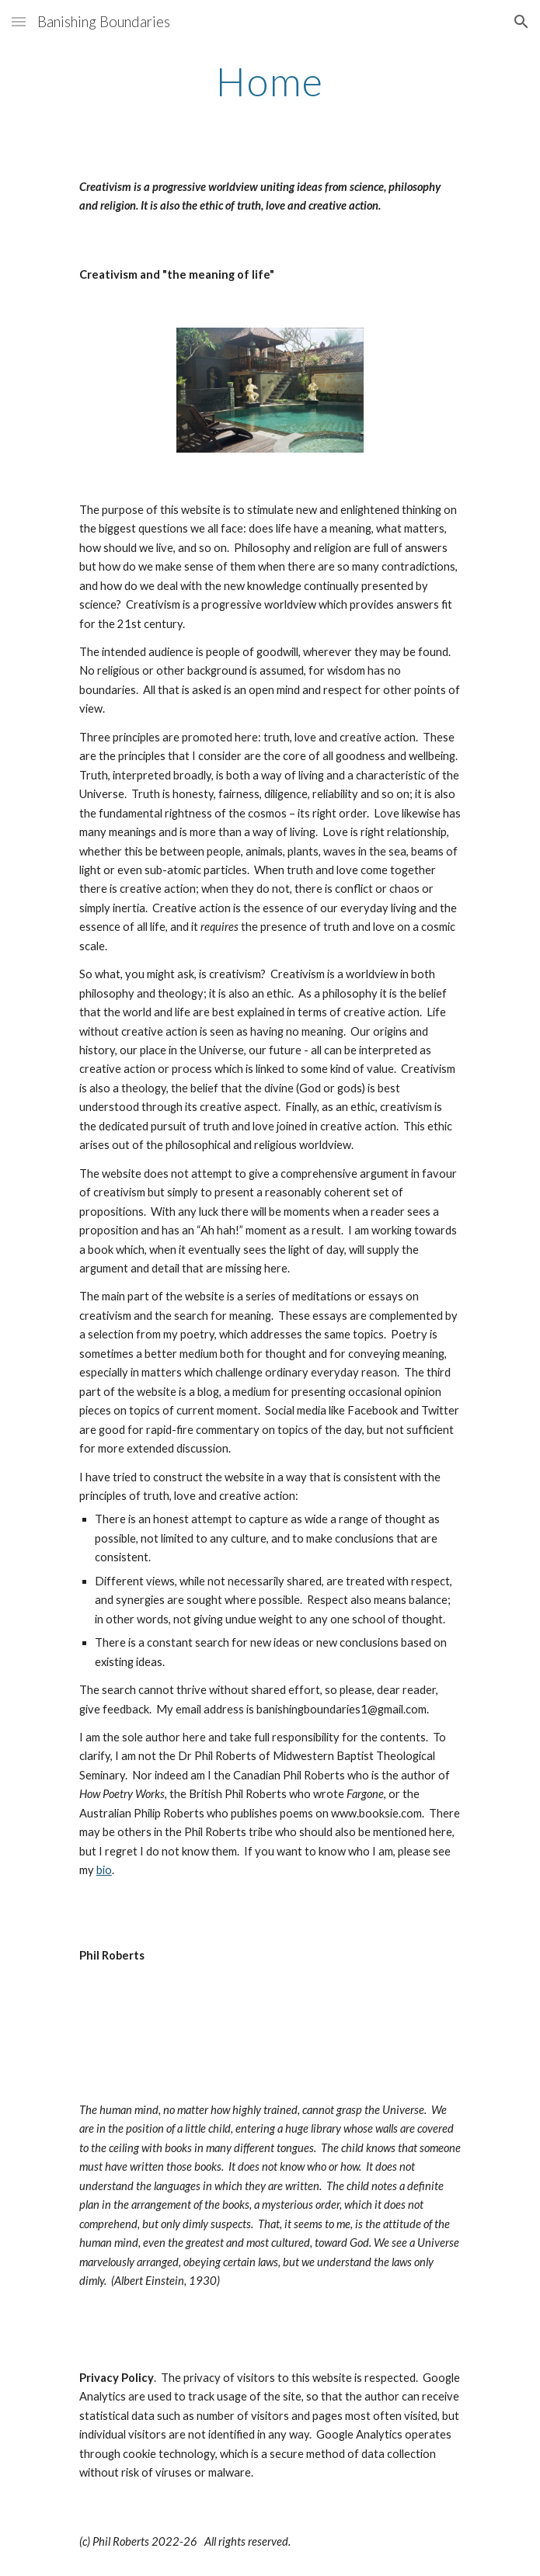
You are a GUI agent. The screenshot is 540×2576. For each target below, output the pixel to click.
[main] (270, 81)
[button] (18, 21)
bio (104, 1869)
